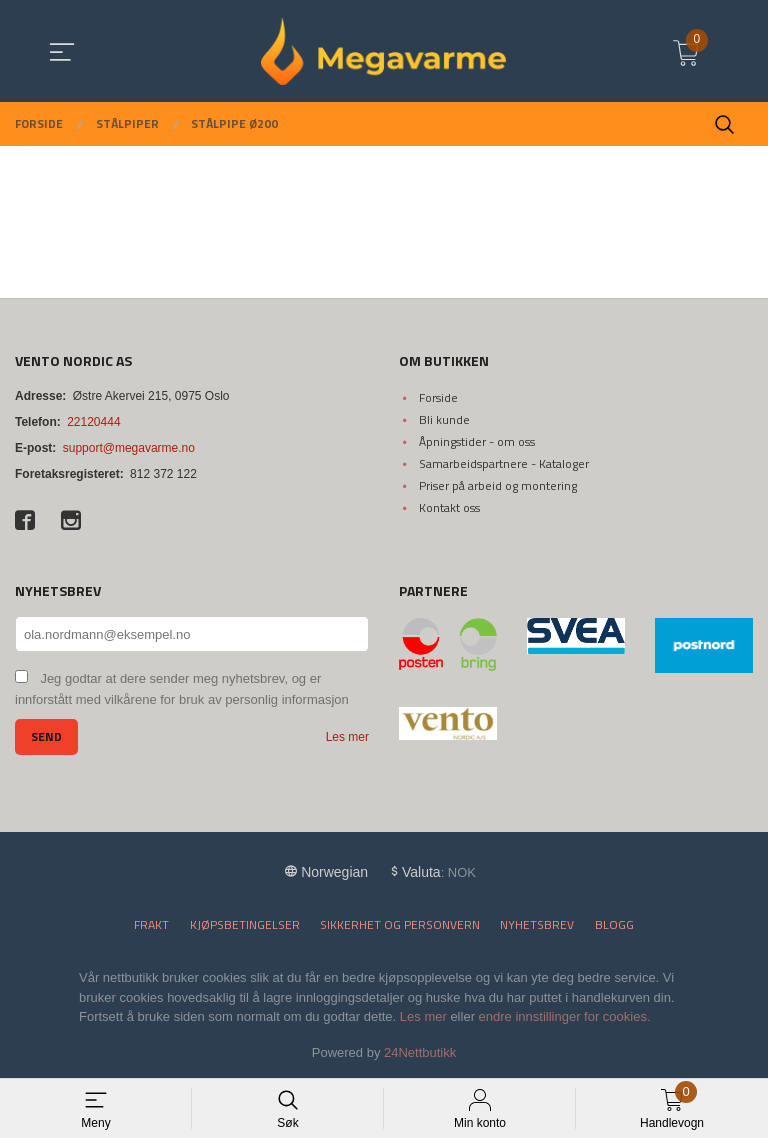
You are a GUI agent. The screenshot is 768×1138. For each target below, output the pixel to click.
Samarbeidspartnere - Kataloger (504, 463)
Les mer (347, 737)
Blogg (614, 925)
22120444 (93, 422)
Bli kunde (444, 419)
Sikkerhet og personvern (400, 925)
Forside (438, 397)
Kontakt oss (449, 507)
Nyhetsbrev (537, 925)
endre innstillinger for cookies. (565, 1016)
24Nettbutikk (420, 1052)
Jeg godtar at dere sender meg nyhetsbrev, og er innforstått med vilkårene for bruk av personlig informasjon (182, 689)
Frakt (151, 925)
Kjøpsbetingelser (245, 925)
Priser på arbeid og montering (498, 485)
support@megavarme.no (129, 448)
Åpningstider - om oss (477, 441)
